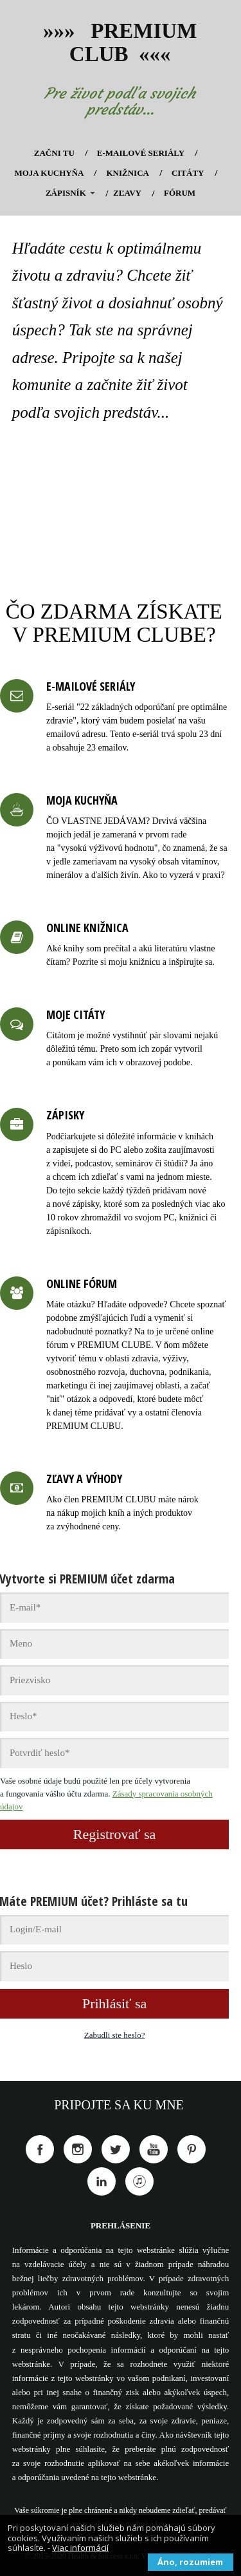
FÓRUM (179, 193)
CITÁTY (188, 173)
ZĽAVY (127, 193)
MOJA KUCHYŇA (49, 173)
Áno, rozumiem (190, 2562)
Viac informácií (80, 2547)
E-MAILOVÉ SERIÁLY (140, 153)
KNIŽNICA (127, 173)
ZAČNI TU (54, 153)
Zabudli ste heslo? (114, 2035)
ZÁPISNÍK (66, 193)
